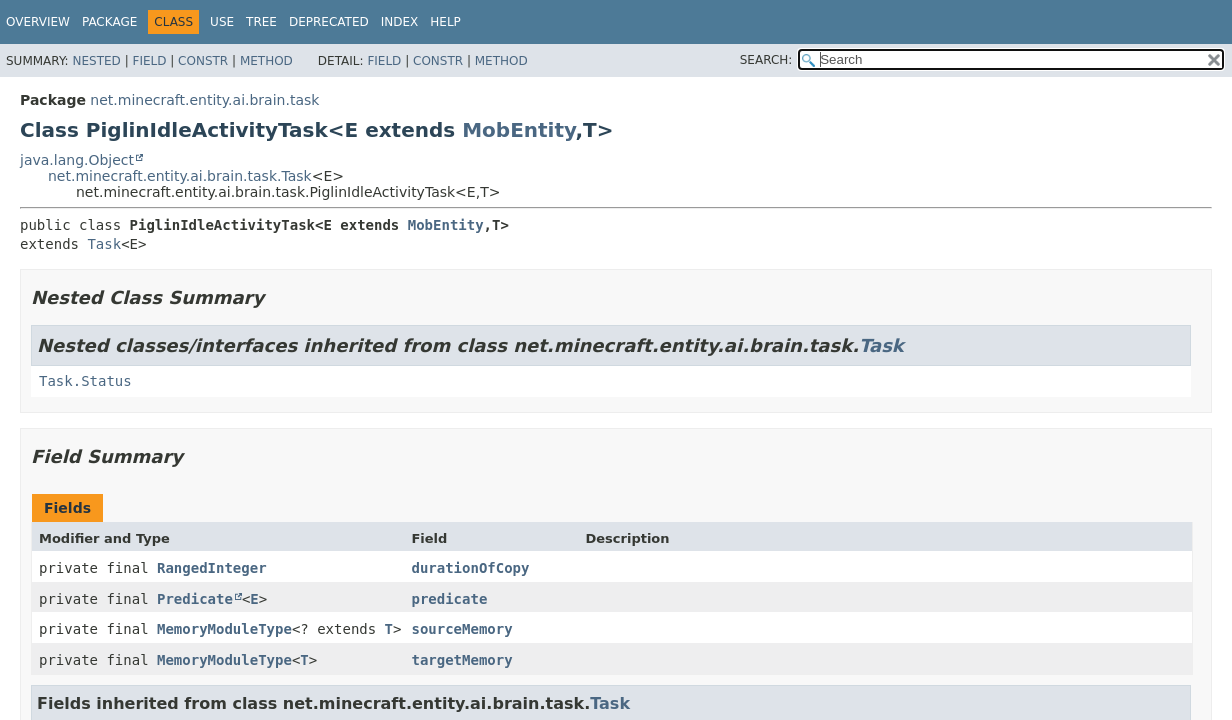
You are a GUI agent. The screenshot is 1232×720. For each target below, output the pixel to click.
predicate (449, 599)
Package (109, 22)
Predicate (195, 599)
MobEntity (518, 130)
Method (266, 61)
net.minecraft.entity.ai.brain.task (204, 100)
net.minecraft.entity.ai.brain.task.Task (180, 176)
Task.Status (85, 381)
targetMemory (461, 660)
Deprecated (329, 22)
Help (445, 22)
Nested (96, 61)
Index (400, 22)
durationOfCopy (470, 568)
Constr (203, 61)
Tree (261, 22)
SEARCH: (766, 60)
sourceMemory (461, 629)
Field (149, 61)
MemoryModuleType (224, 629)
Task (104, 244)
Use (222, 22)
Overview (38, 22)
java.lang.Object (77, 160)
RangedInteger (212, 568)
